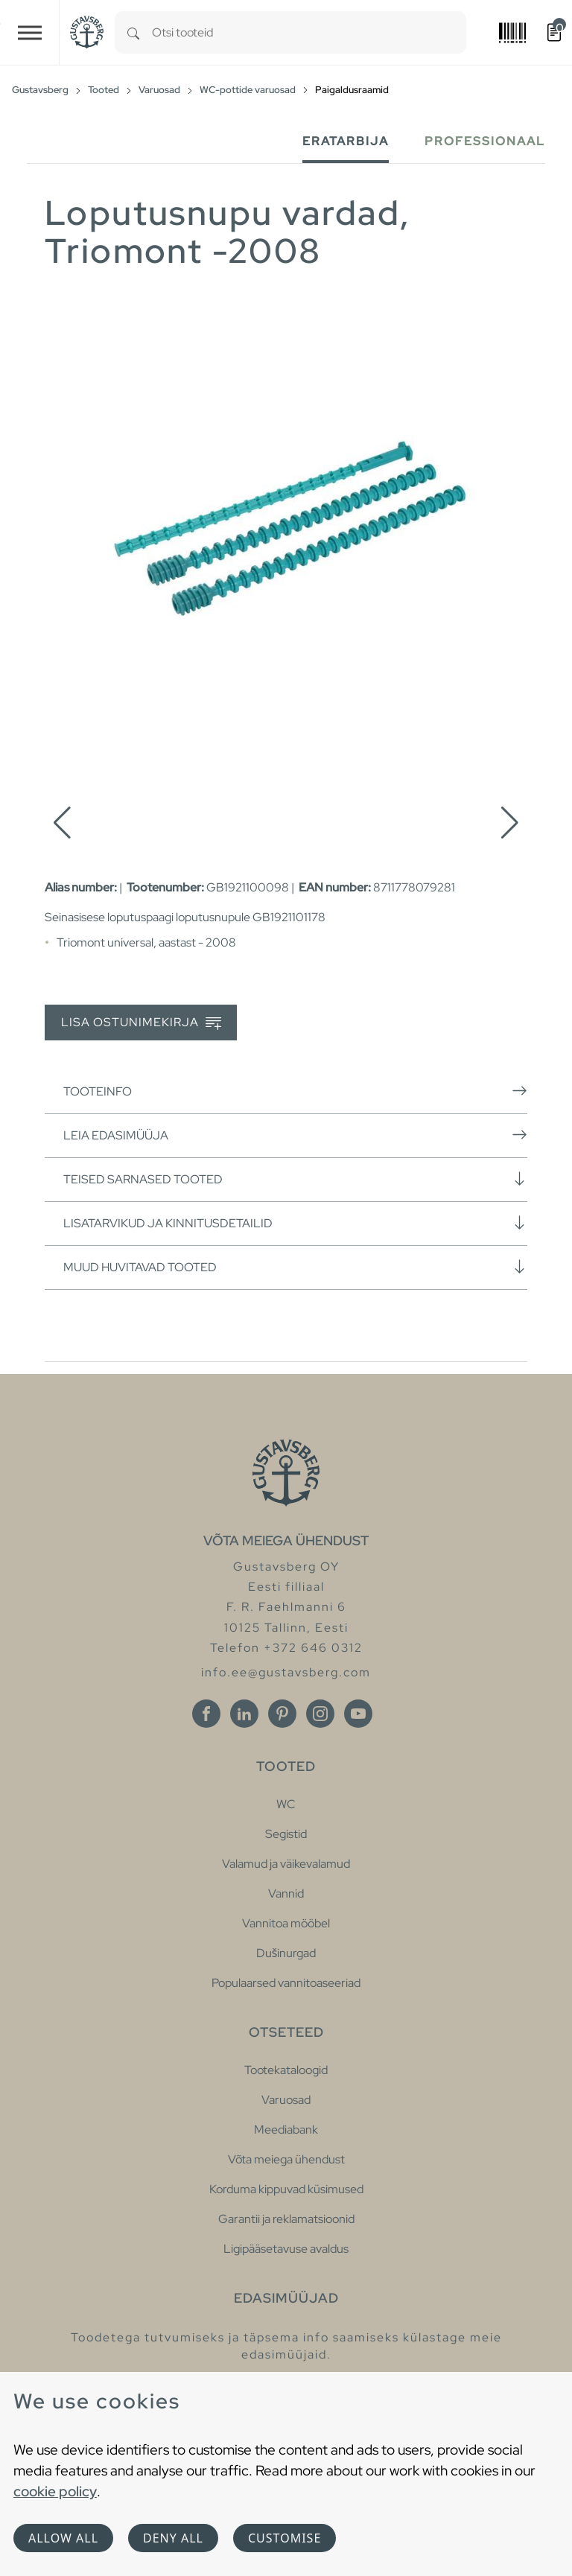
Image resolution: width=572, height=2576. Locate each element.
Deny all (173, 2538)
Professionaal (485, 141)
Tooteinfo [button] (295, 1091)
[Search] (133, 32)
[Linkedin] (244, 1713)
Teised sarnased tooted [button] (295, 1179)
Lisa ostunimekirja (141, 1022)
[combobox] (309, 32)
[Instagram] (320, 1713)
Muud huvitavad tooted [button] (295, 1267)
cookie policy (55, 2491)
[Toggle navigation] (30, 32)
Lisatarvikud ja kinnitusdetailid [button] (295, 1223)
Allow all (63, 2538)
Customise (284, 2538)
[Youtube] (358, 1713)
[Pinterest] (282, 1713)
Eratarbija (345, 141)
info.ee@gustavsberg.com (286, 1672)
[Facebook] (206, 1713)
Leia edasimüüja (295, 1135)
